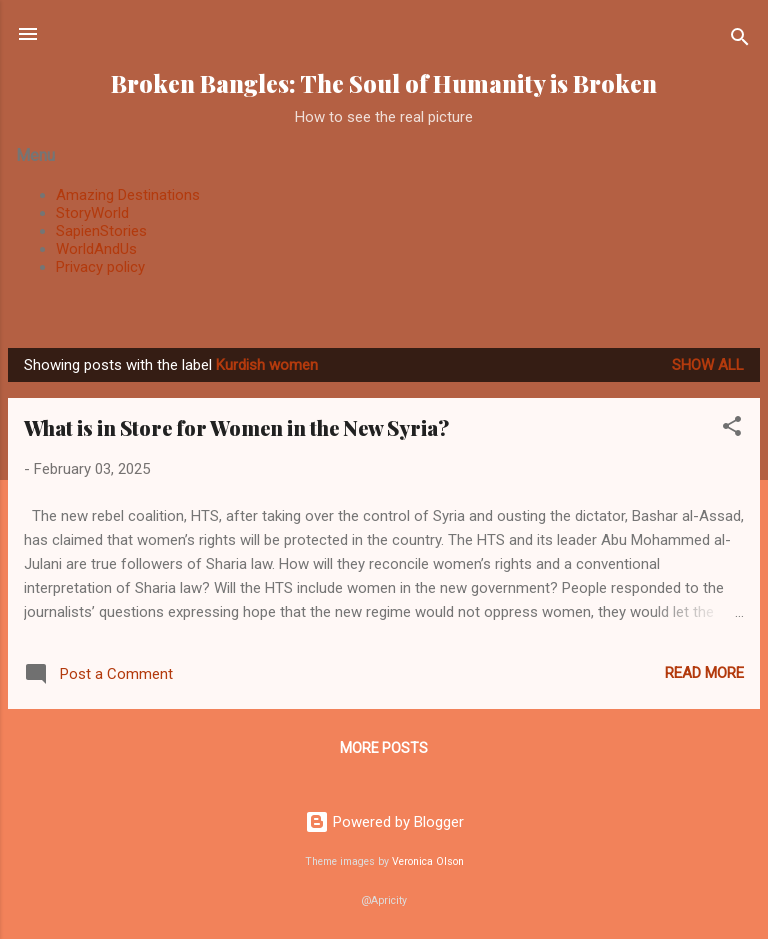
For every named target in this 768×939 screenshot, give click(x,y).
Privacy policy (100, 267)
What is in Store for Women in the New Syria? (236, 427)
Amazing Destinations (128, 195)
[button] (732, 429)
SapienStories (101, 231)
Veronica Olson (428, 861)
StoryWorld (92, 213)
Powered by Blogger (384, 822)
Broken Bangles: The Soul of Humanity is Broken (384, 83)
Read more (704, 673)
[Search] (740, 40)
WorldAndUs (96, 249)
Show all (708, 365)
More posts (384, 748)
